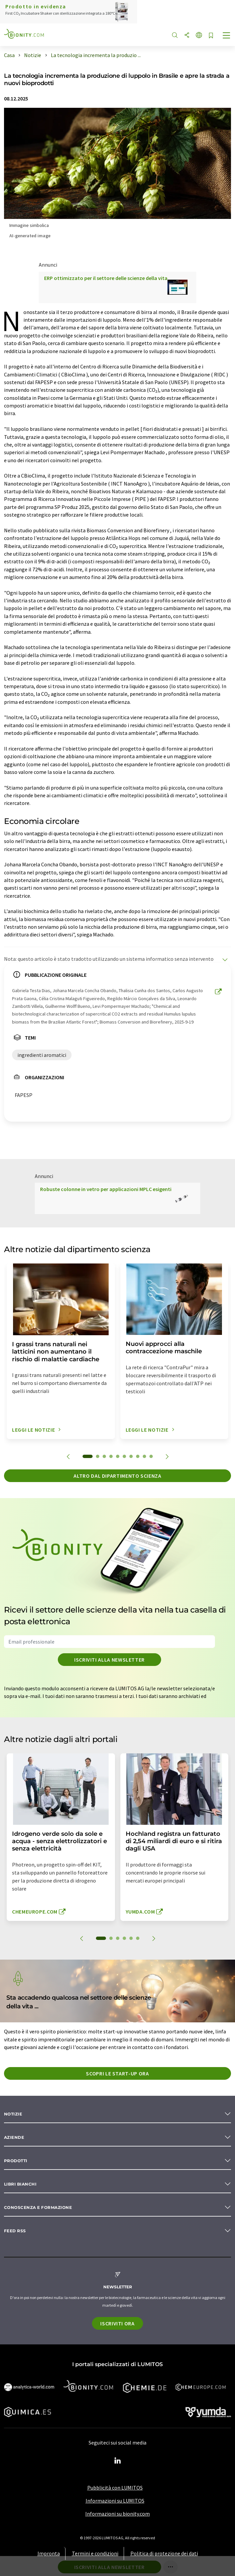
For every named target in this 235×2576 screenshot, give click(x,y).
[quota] (187, 35)
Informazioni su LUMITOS (115, 2500)
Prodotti (15, 2160)
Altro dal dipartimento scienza (117, 1475)
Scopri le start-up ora (117, 2073)
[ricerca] (175, 35)
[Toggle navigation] (226, 36)
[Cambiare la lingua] (199, 35)
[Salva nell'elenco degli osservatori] (211, 36)
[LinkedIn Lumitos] (117, 2461)
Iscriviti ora (117, 2323)
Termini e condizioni (95, 2553)
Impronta (48, 2553)
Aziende (14, 2137)
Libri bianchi (20, 2184)
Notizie (13, 2113)
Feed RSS (15, 2230)
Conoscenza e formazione (38, 2207)
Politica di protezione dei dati (164, 2553)
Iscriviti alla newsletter (109, 1659)
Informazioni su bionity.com (117, 2513)
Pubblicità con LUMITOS (115, 2487)
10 (151, 1456)
